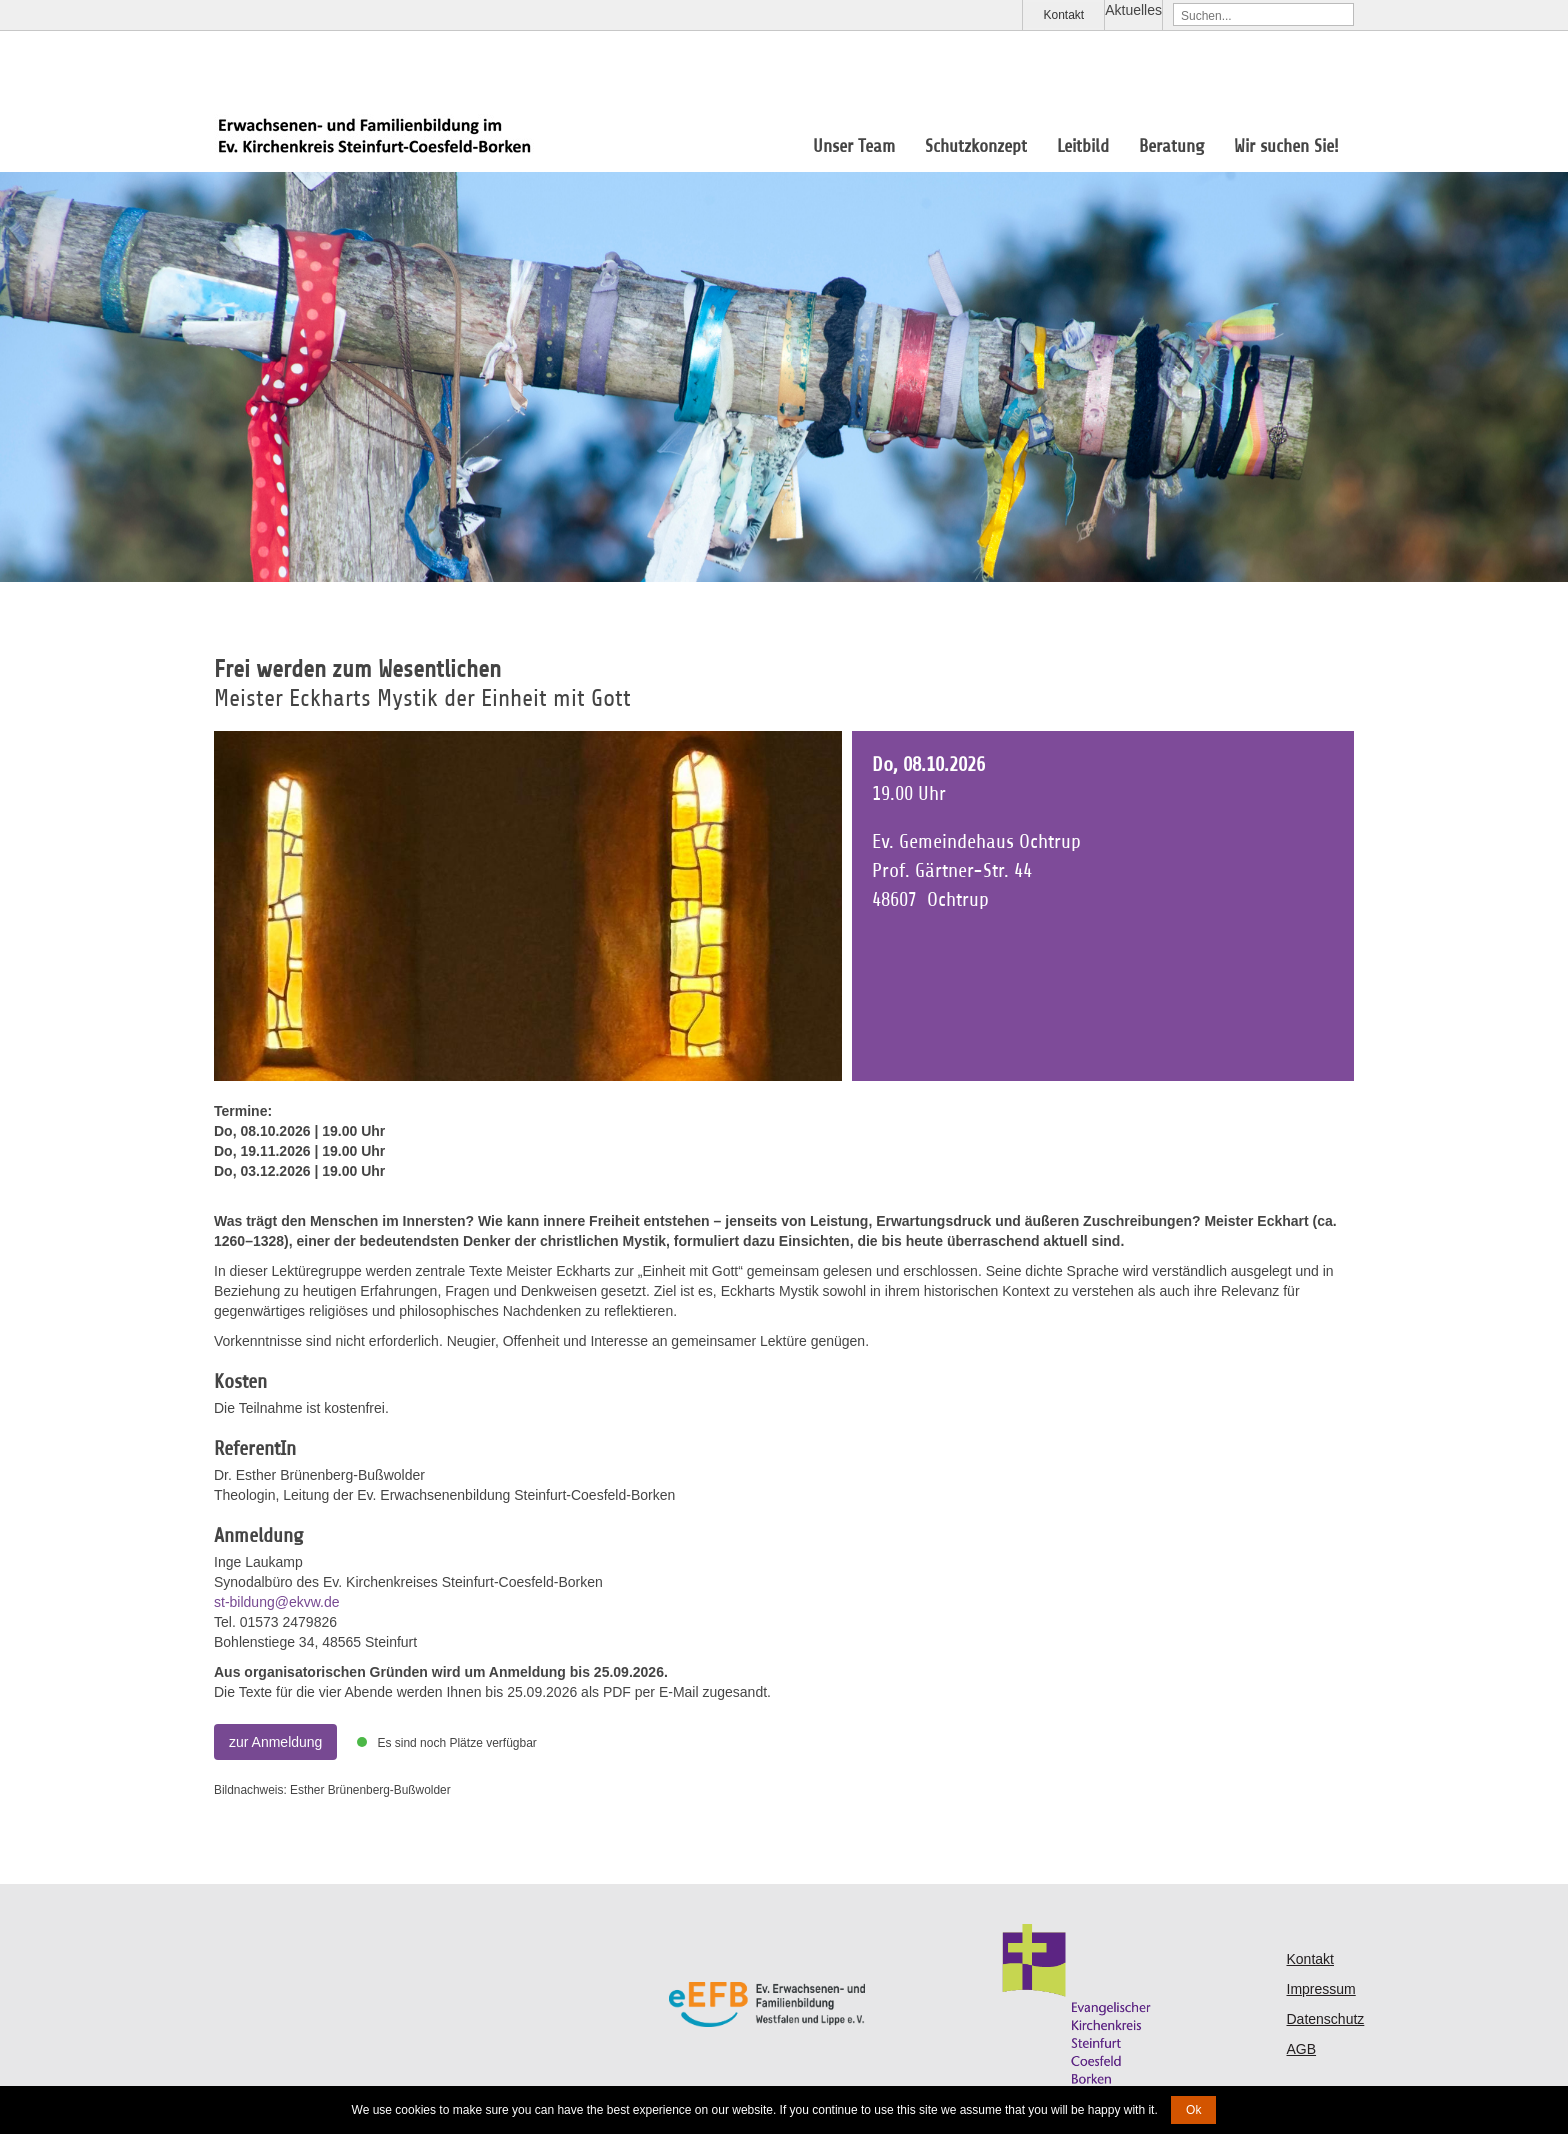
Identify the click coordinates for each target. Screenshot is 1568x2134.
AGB (1302, 2049)
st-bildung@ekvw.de (277, 1602)
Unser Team (854, 146)
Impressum (1321, 1989)
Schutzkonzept (976, 146)
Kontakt (1063, 15)
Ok (1193, 2110)
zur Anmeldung (275, 1742)
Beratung (1171, 146)
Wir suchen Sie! (1286, 146)
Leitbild (1083, 146)
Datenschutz (1326, 2019)
